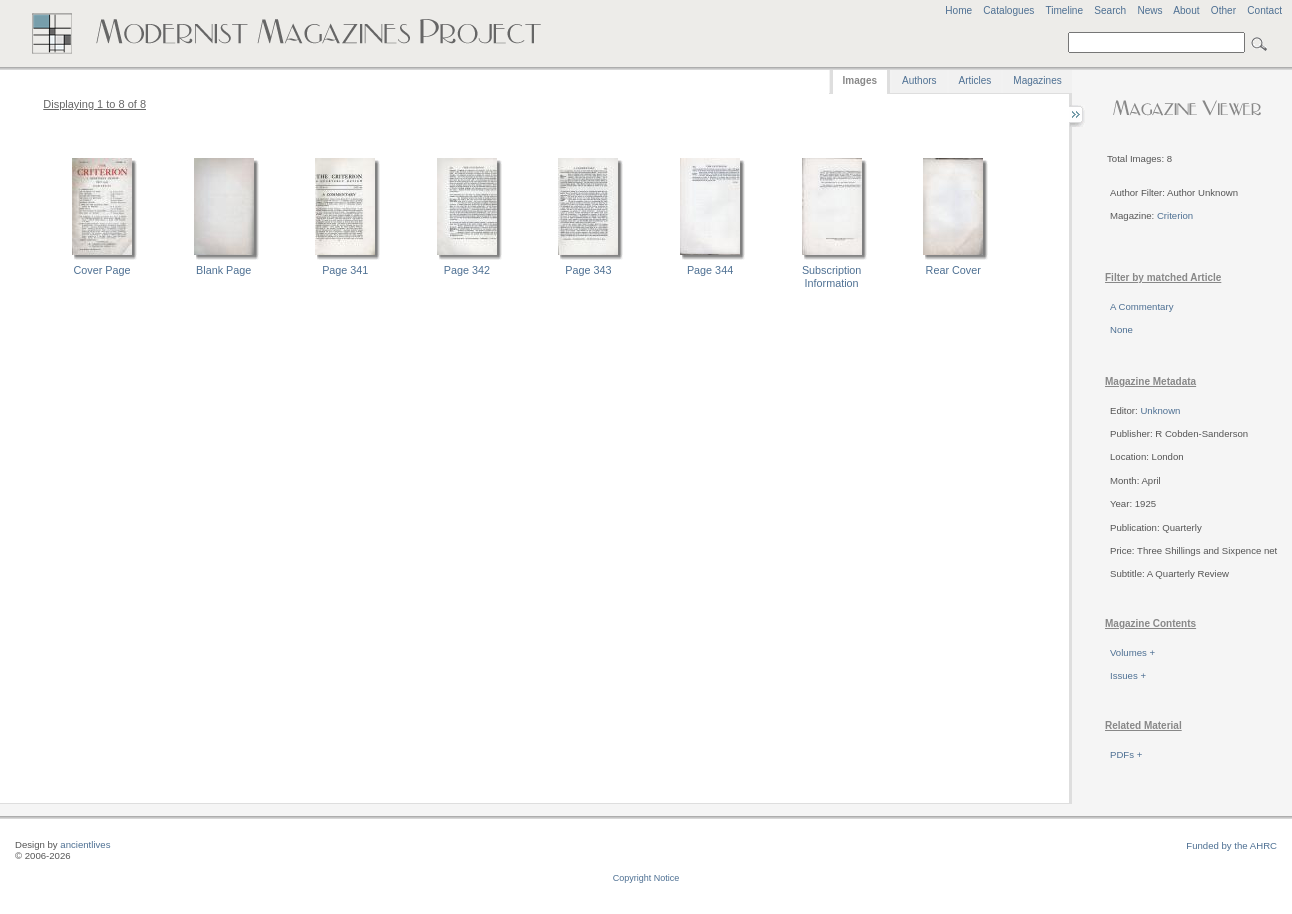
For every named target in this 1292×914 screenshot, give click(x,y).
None (1121, 329)
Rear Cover (953, 270)
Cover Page (102, 270)
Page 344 (710, 270)
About (1186, 10)
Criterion (1175, 215)
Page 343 (588, 270)
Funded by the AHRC (1231, 845)
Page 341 (345, 270)
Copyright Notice (646, 878)
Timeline (1064, 10)
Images (860, 80)
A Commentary (1141, 306)
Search (1110, 10)
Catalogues (1008, 10)
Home (958, 10)
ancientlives (85, 844)
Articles (975, 80)
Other (1223, 10)
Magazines (1037, 80)
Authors (919, 80)
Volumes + (1132, 652)
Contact (1264, 10)
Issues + (1128, 675)
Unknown (1160, 410)
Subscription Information (831, 276)
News (1149, 10)
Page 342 (467, 270)
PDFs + (1126, 754)
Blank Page (223, 270)
